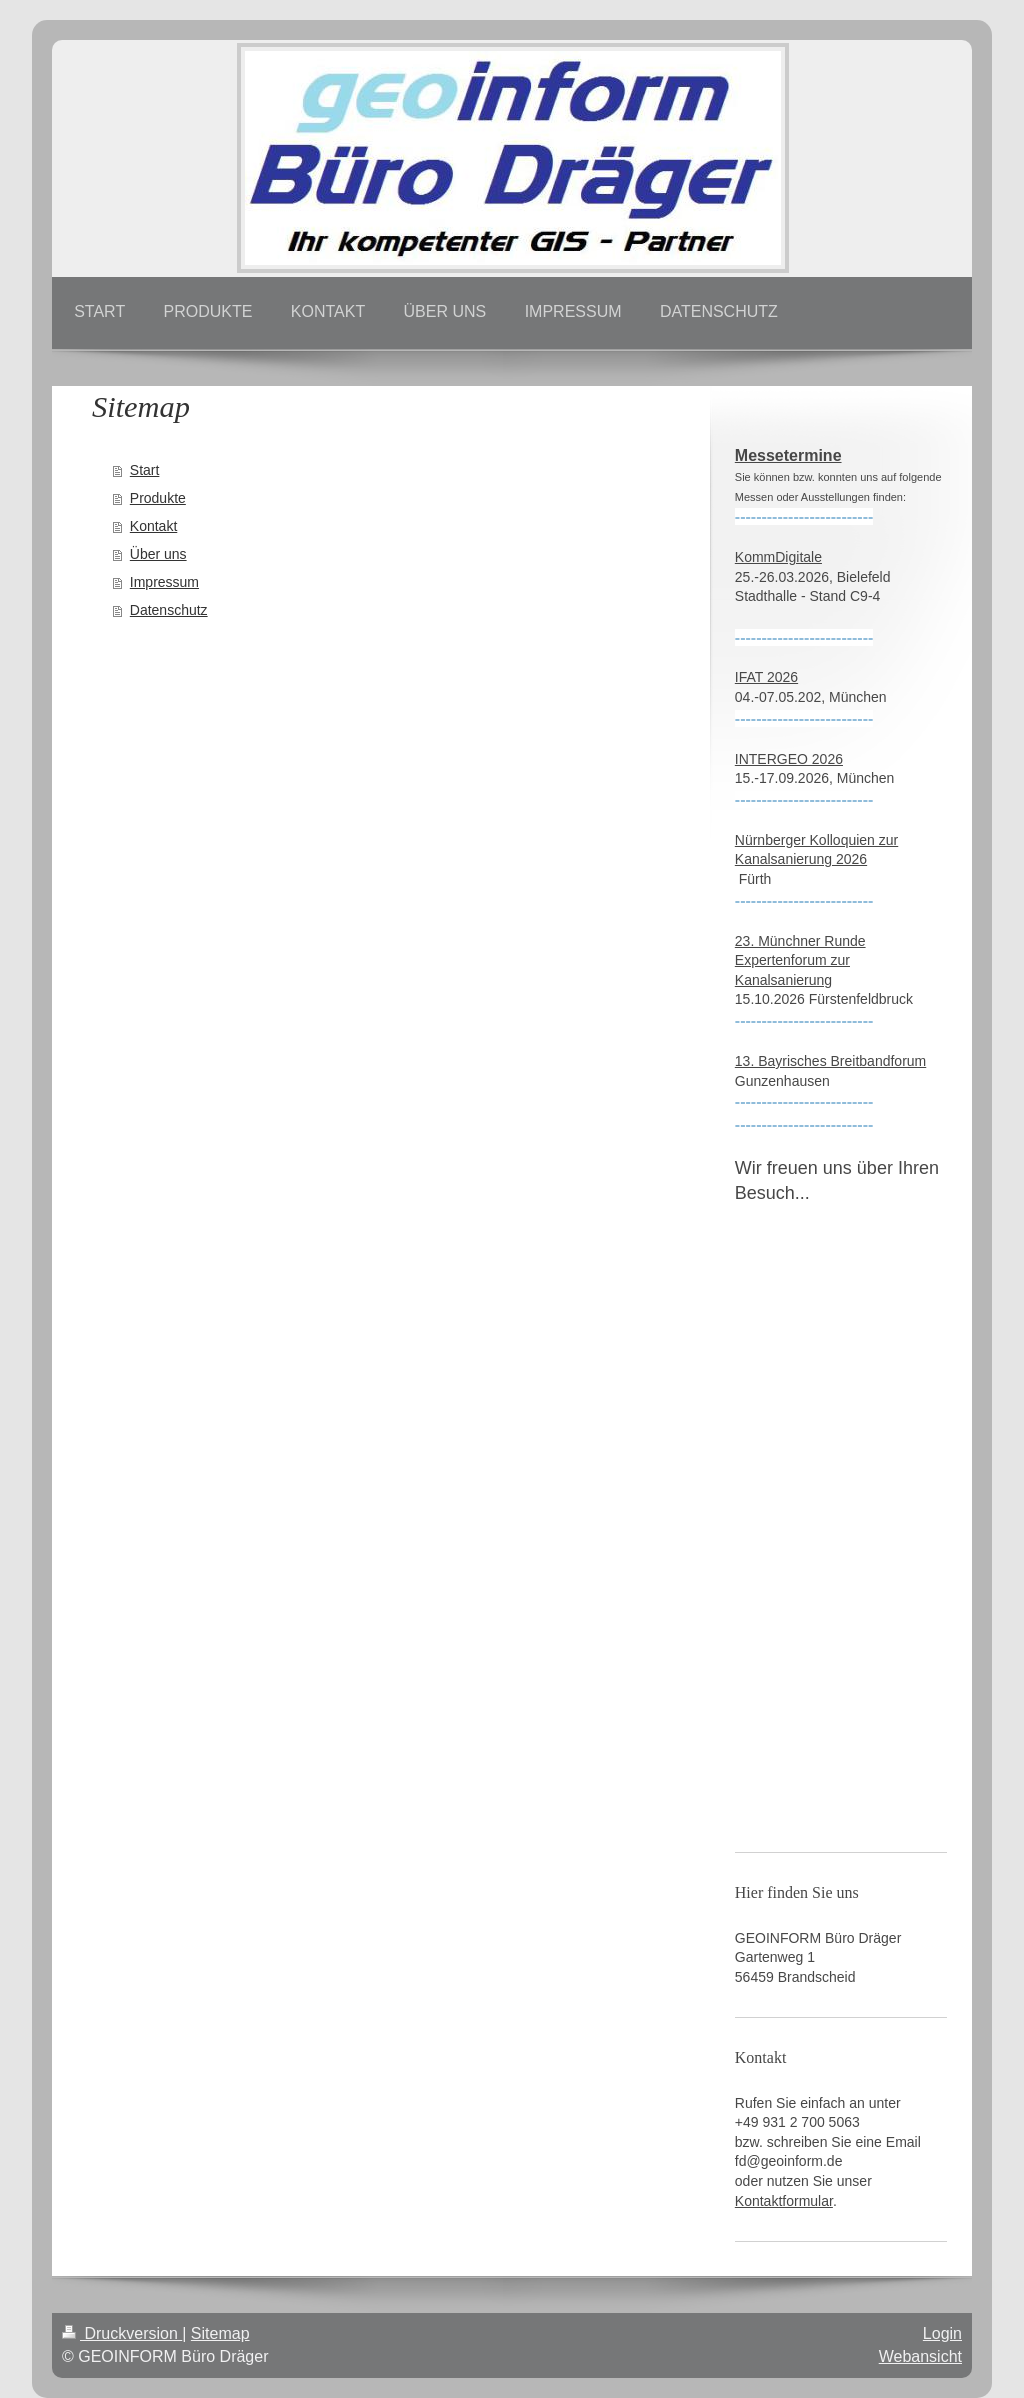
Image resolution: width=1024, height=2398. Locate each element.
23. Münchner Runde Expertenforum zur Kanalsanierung (800, 960)
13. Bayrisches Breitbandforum (830, 1061)
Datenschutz (169, 610)
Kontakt (153, 526)
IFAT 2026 (766, 677)
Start (145, 470)
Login (942, 2333)
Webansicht (920, 2356)
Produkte (158, 498)
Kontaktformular (784, 2201)
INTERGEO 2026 (789, 759)
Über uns (158, 554)
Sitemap (220, 2333)
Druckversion (122, 2333)
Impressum (164, 582)
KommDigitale (778, 557)
